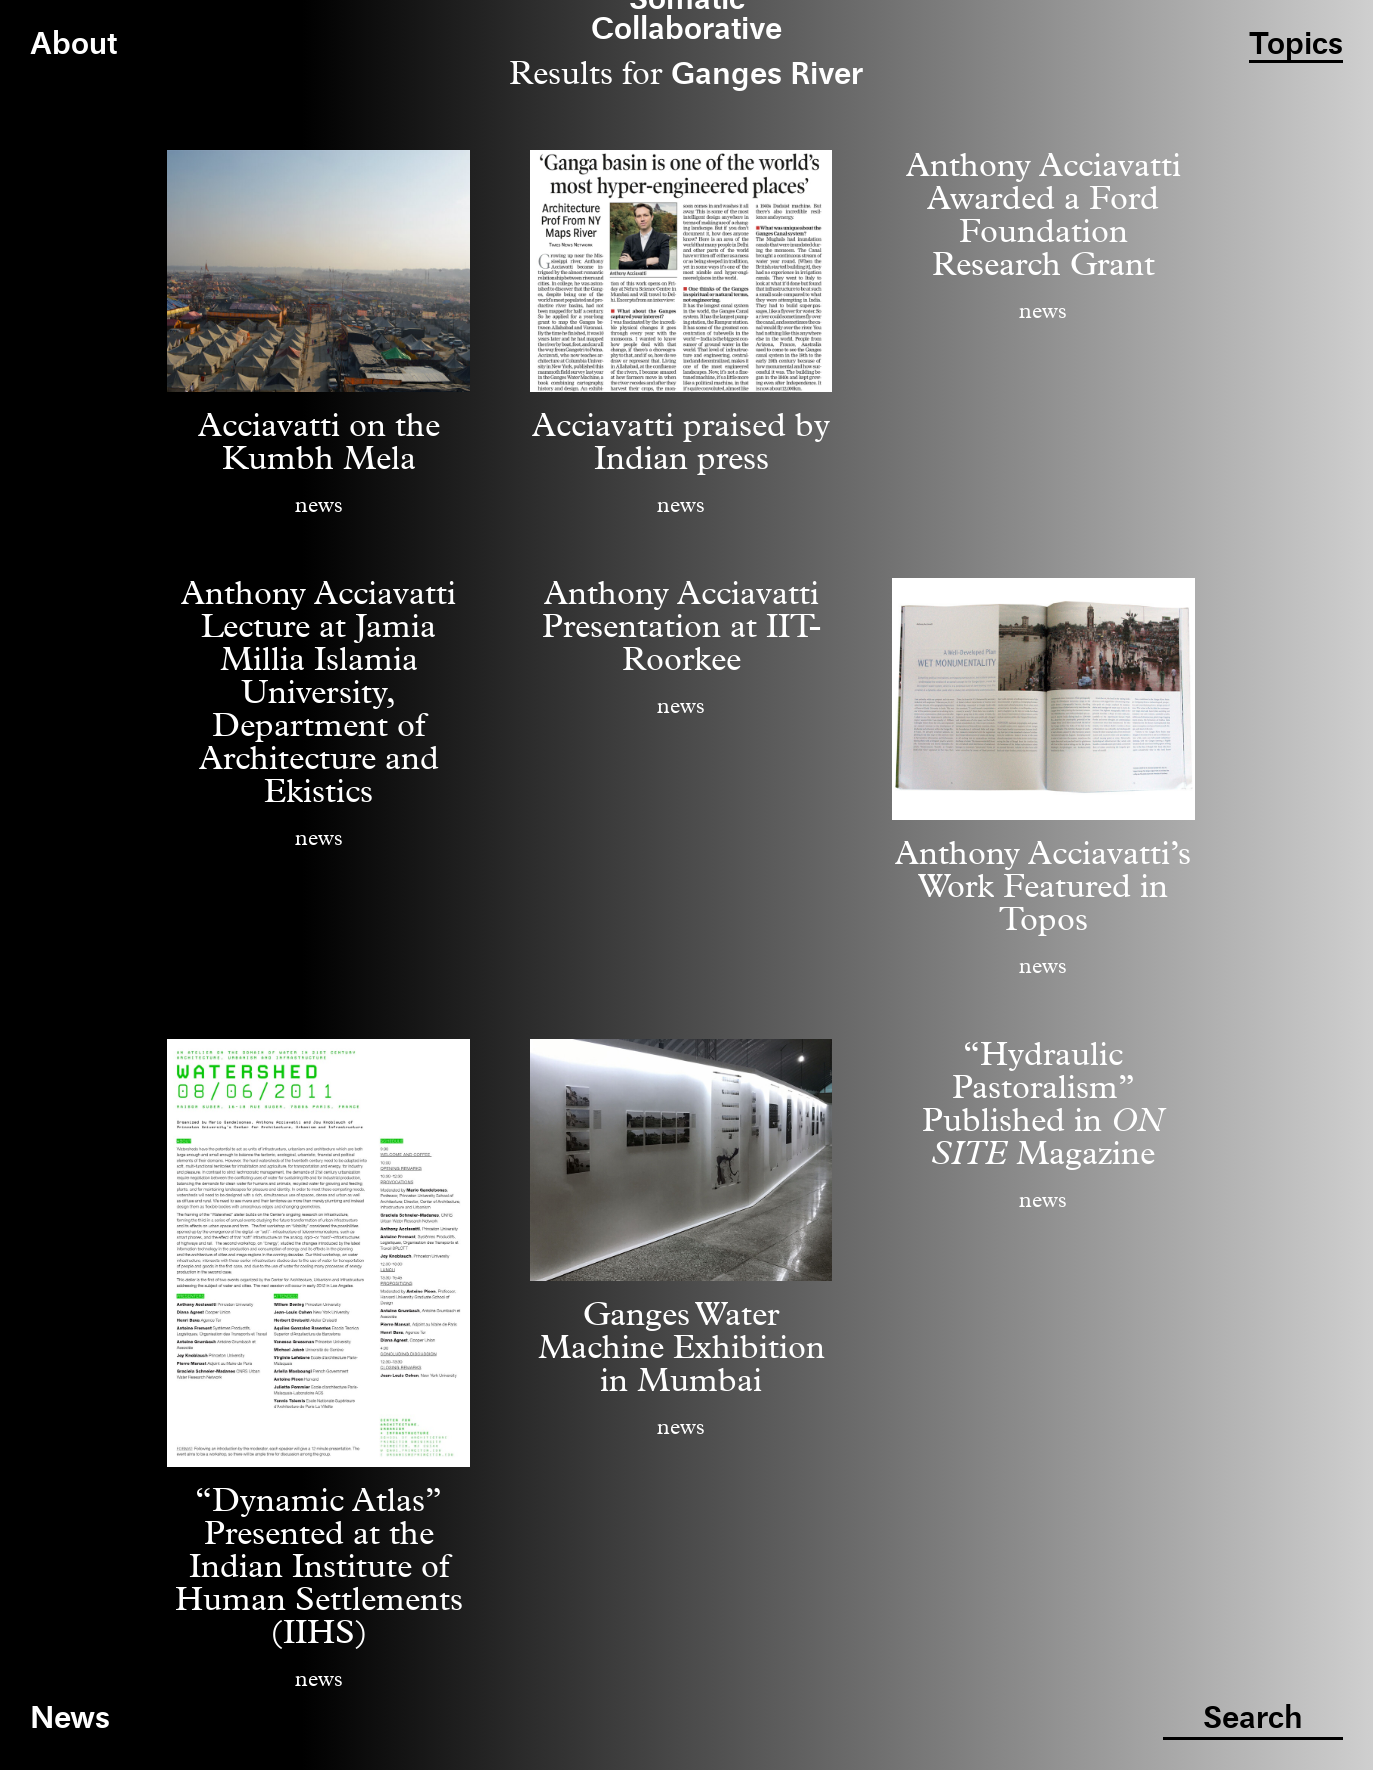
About (73, 45)
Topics (1296, 45)
